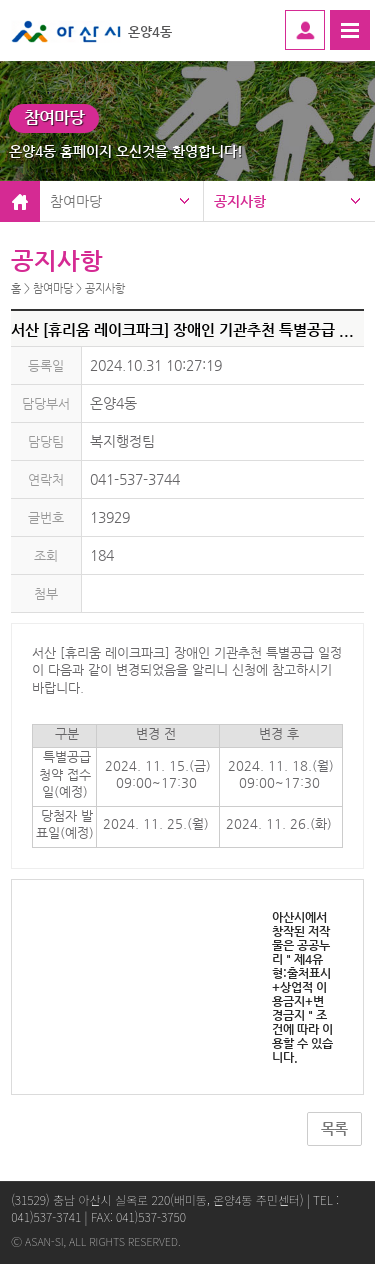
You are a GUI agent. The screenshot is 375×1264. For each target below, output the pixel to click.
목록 (334, 1129)
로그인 (305, 30)
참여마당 (76, 201)
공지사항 (240, 201)
